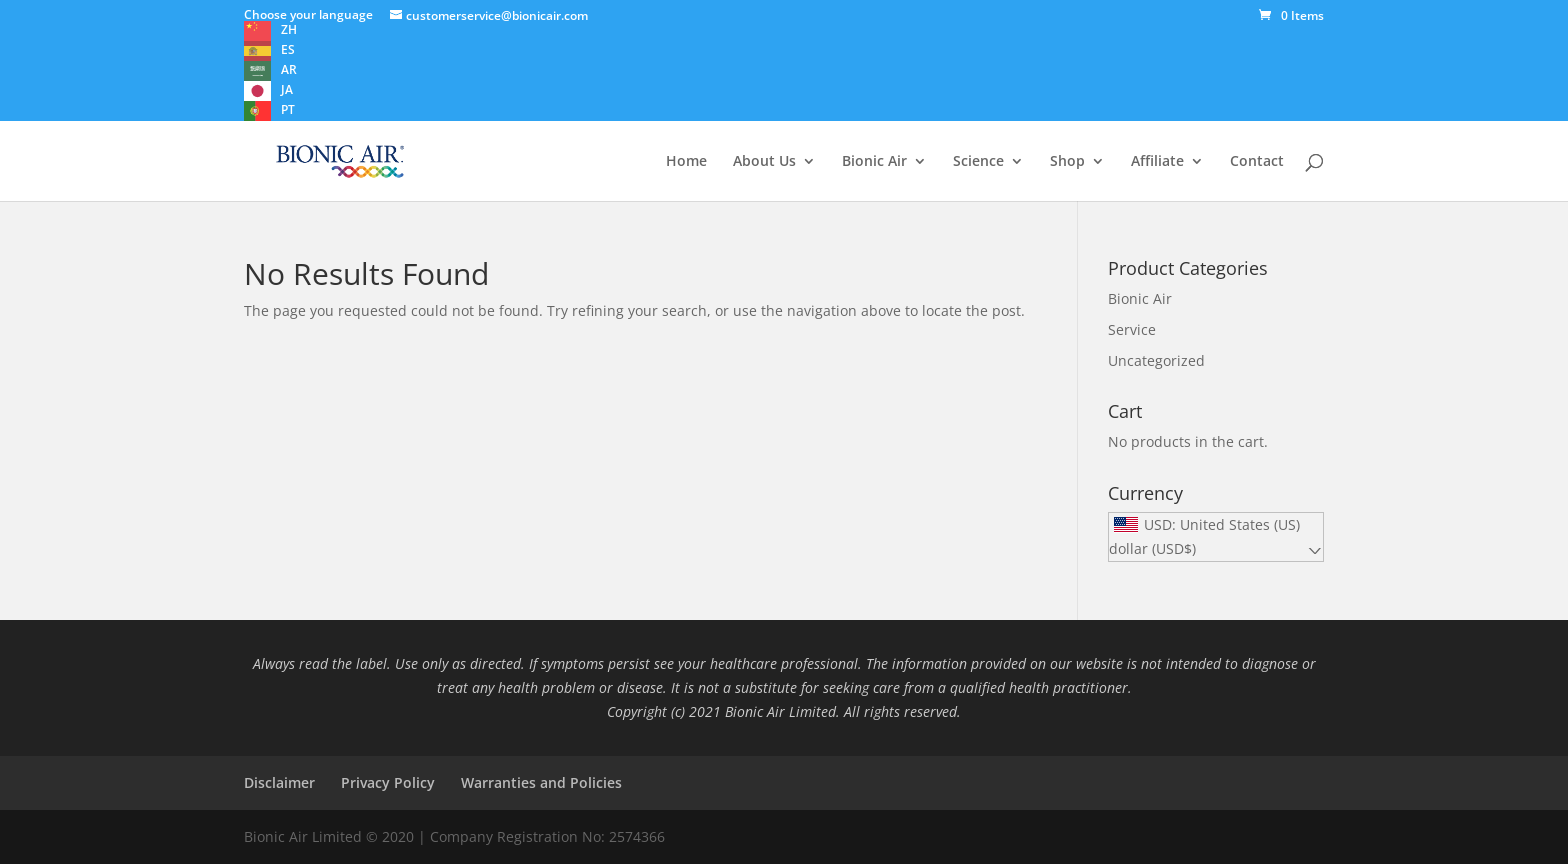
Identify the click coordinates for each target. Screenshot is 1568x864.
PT (288, 109)
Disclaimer (279, 782)
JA (287, 89)
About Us (764, 162)
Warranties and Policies (541, 782)
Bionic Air (874, 162)
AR (289, 69)
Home (686, 162)
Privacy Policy (388, 782)
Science (978, 162)
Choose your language (308, 14)
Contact (1257, 162)
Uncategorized (1156, 360)
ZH (289, 29)
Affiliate (1157, 162)
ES (288, 49)
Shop (1067, 162)
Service (1132, 329)
